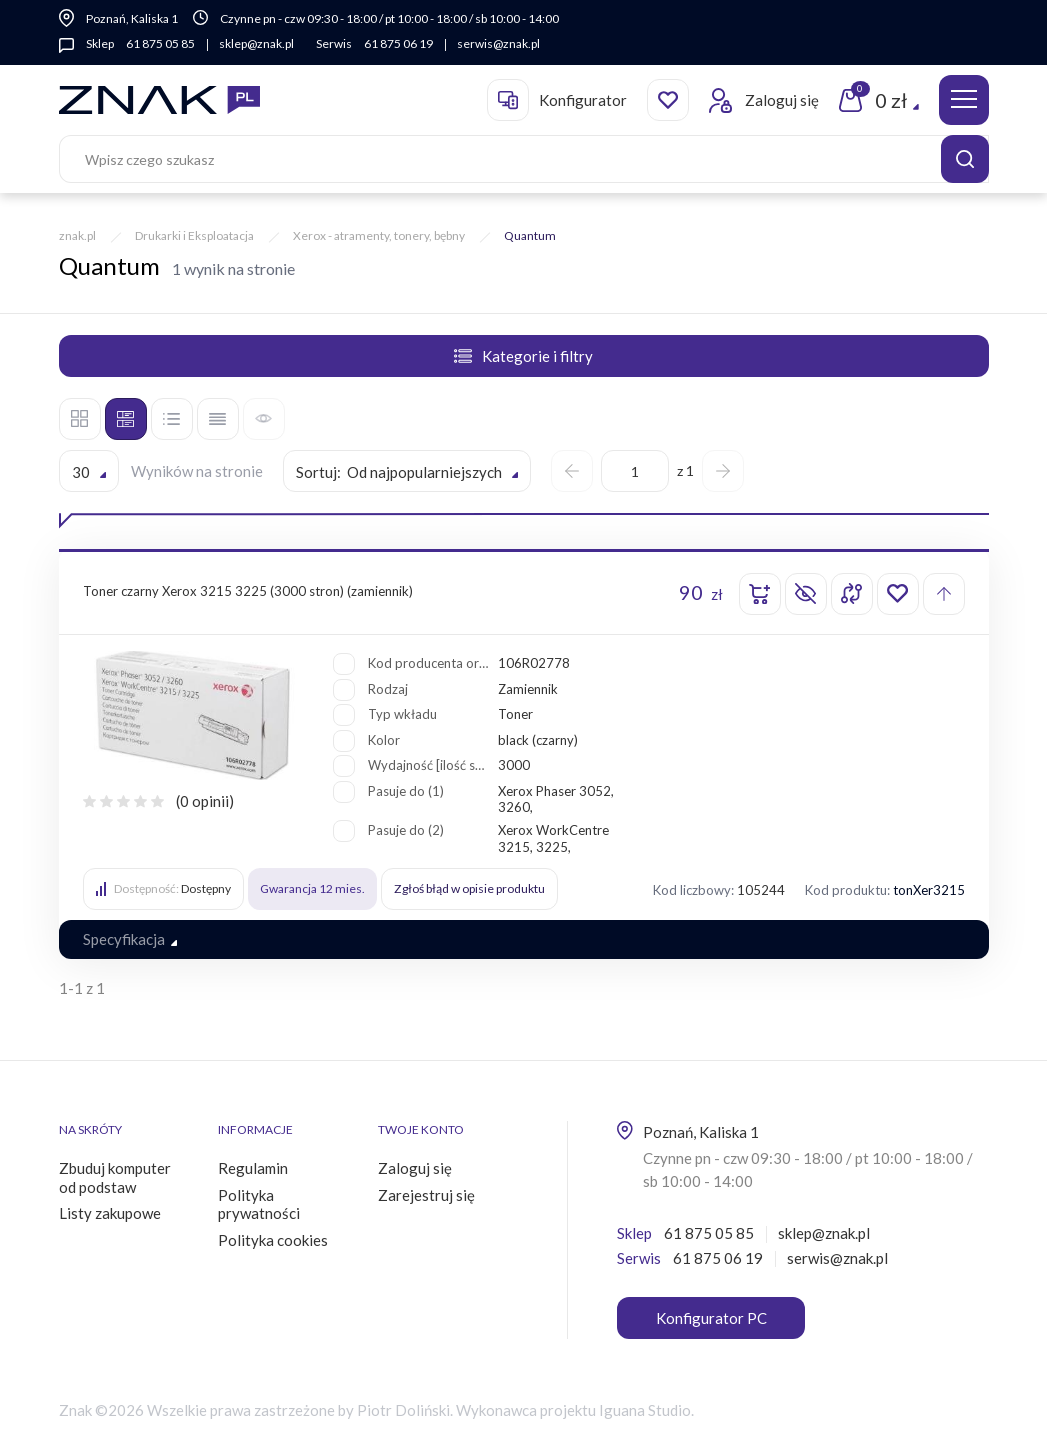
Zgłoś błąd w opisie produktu (469, 888)
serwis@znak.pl (498, 43)
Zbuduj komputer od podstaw (115, 1177)
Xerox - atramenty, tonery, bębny (379, 235)
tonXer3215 (929, 890)
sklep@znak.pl (256, 43)
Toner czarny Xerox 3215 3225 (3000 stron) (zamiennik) (248, 591)
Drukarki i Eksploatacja (194, 235)
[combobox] (89, 471)
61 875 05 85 (160, 43)
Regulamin (253, 1168)
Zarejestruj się (426, 1195)
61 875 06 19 (398, 43)
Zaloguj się (415, 1168)
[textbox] (407, 472)
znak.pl (77, 235)
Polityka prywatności (259, 1204)
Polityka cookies (273, 1240)
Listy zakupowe (110, 1213)
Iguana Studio (645, 1410)
